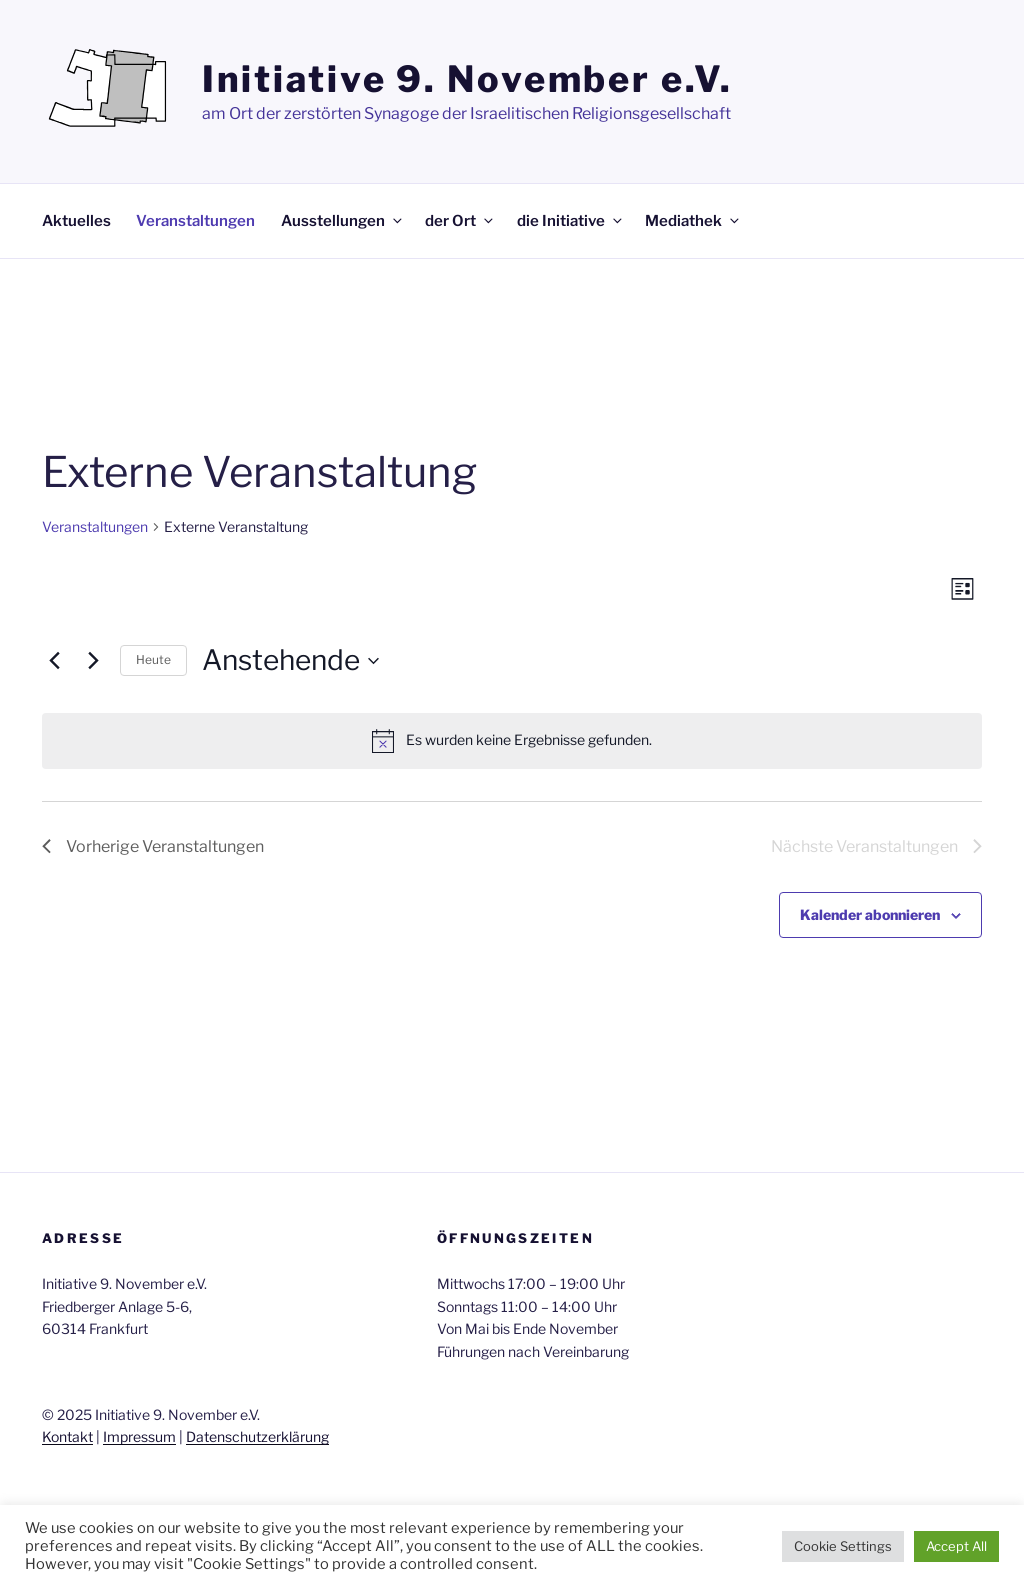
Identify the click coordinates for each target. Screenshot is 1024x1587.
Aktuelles (76, 221)
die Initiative (571, 221)
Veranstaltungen (195, 221)
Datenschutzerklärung (257, 1436)
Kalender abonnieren (870, 914)
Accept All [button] (956, 1546)
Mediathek (693, 221)
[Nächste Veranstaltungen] (93, 661)
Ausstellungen (343, 221)
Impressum (139, 1436)
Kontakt (67, 1436)
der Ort (460, 221)
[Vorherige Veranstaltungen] (54, 661)
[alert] (512, 741)
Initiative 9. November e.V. (467, 79)
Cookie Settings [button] (843, 1546)
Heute (153, 659)
